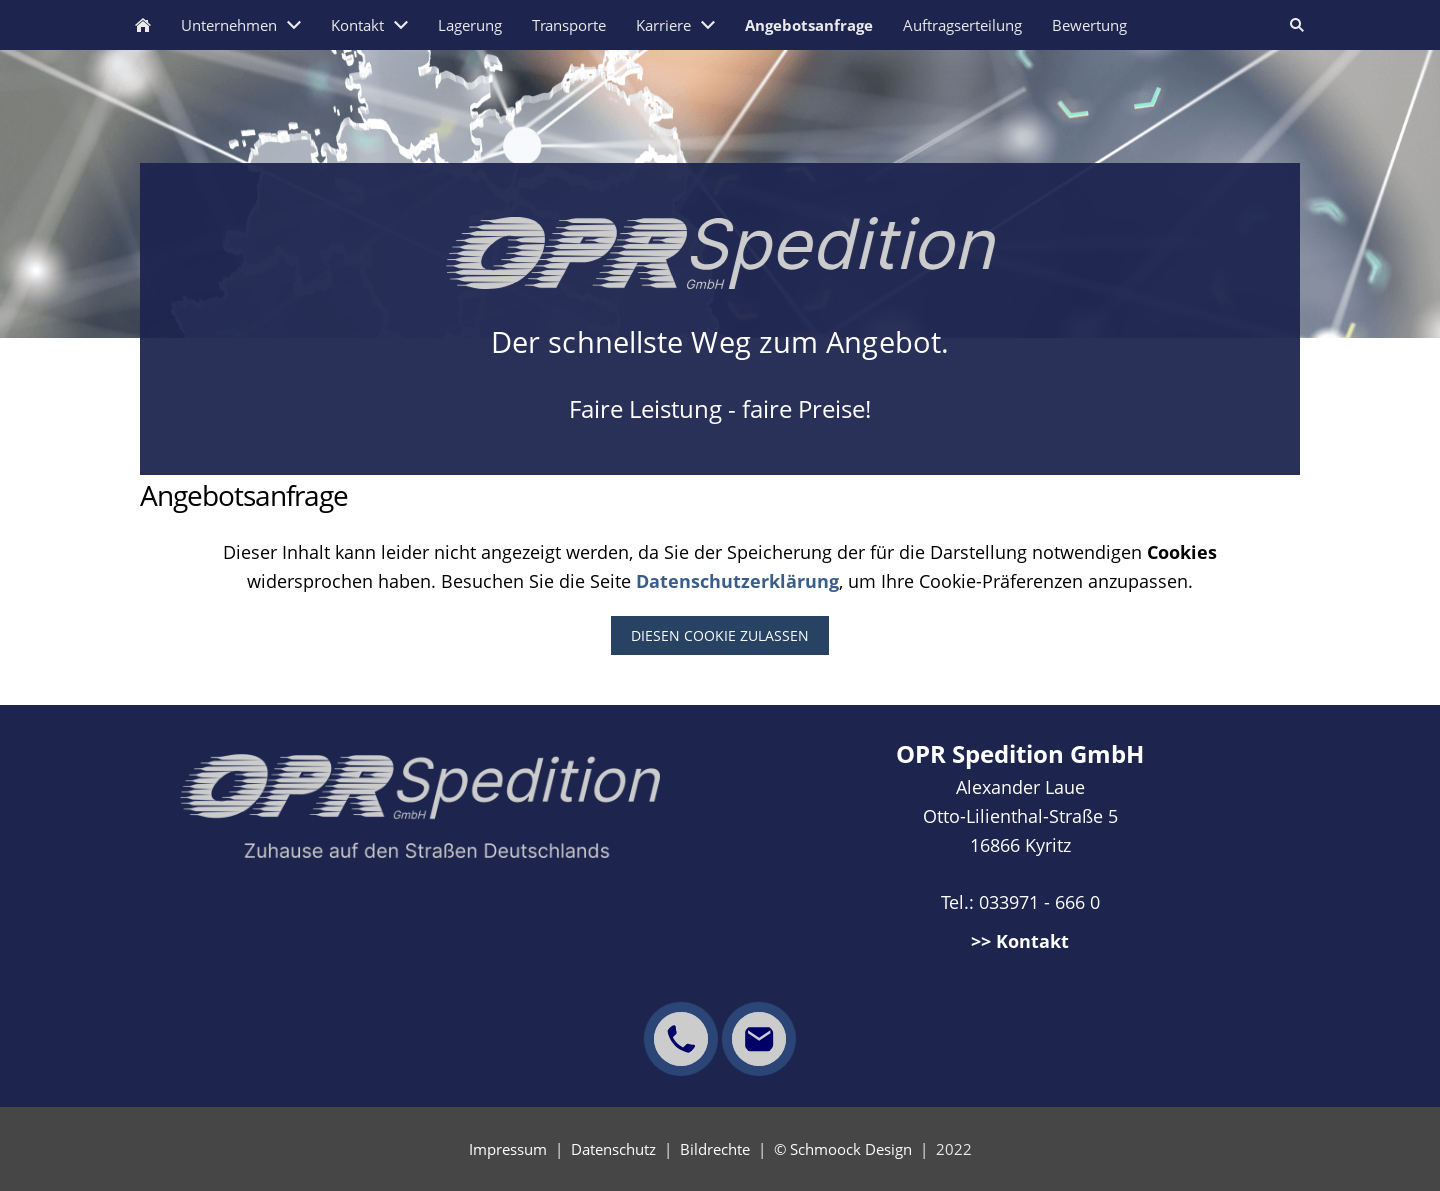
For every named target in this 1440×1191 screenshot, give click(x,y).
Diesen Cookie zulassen (720, 635)
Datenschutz (613, 1149)
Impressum (508, 1149)
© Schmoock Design (843, 1149)
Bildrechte (715, 1149)
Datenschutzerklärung (737, 581)
